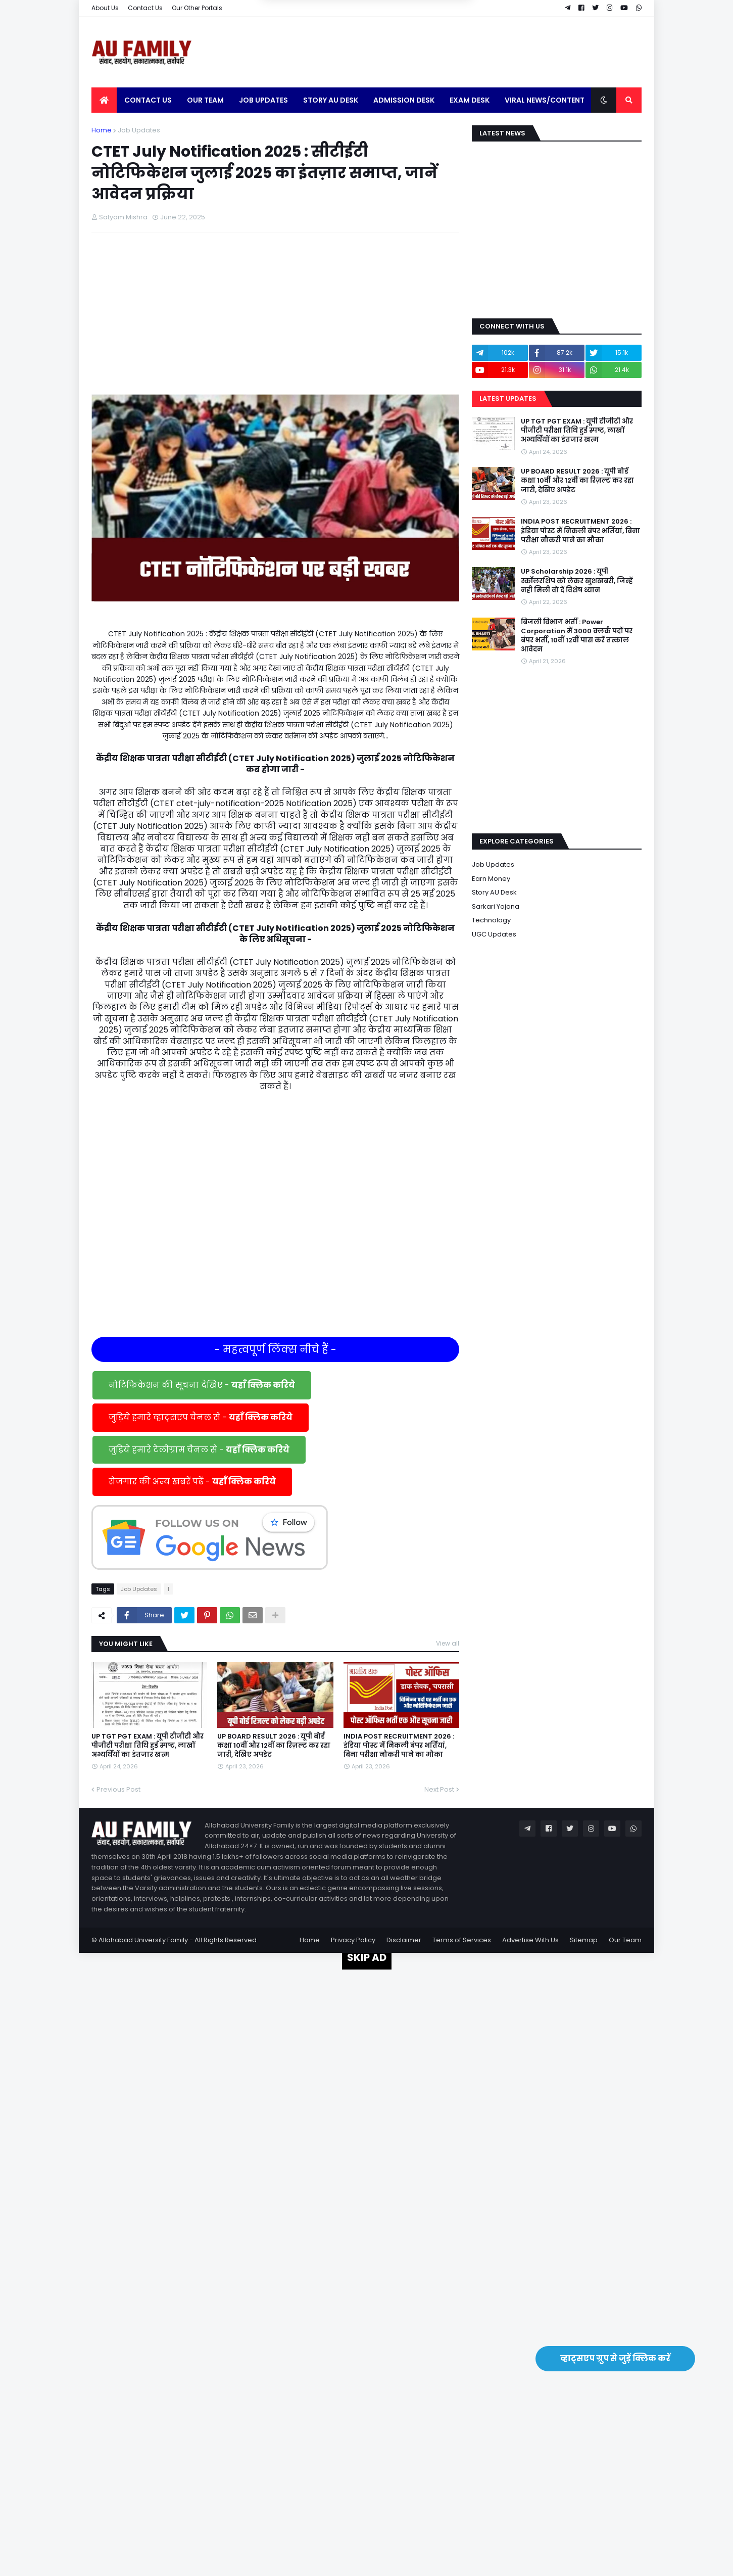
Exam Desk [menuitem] (470, 100)
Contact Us (145, 8)
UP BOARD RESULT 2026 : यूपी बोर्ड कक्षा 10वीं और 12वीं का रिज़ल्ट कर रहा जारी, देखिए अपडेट (273, 1745)
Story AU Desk (494, 892)
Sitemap (584, 1940)
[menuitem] (104, 100)
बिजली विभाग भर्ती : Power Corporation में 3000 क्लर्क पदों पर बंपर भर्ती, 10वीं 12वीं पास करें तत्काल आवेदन (576, 636)
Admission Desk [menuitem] (403, 100)
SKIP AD (366, 1957)
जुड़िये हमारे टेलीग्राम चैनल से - (199, 1450)
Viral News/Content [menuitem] (544, 100)
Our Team (625, 1940)
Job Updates (139, 130)
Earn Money (491, 878)
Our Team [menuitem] (205, 100)
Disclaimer (403, 1940)
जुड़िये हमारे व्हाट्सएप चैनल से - (200, 1417)
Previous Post (118, 1789)
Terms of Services (461, 1940)
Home (101, 130)
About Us (105, 8)
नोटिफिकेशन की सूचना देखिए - (202, 1385)
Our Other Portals (197, 8)
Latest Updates (507, 398)
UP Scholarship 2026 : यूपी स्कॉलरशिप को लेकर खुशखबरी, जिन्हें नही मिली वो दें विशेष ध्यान (577, 580)
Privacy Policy (353, 1940)
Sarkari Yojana (495, 906)
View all (447, 1643)
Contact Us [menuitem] (148, 100)
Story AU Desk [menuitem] (330, 100)
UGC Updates (494, 934)
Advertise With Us (530, 1940)
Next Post (439, 1789)
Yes (415, 24)
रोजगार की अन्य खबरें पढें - (192, 1481)
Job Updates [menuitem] (263, 100)
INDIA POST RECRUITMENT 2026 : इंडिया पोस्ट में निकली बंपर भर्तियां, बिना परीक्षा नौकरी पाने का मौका (399, 1745)
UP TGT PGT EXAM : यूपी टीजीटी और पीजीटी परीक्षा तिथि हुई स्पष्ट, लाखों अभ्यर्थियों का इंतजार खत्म (147, 1745)
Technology (491, 920)
